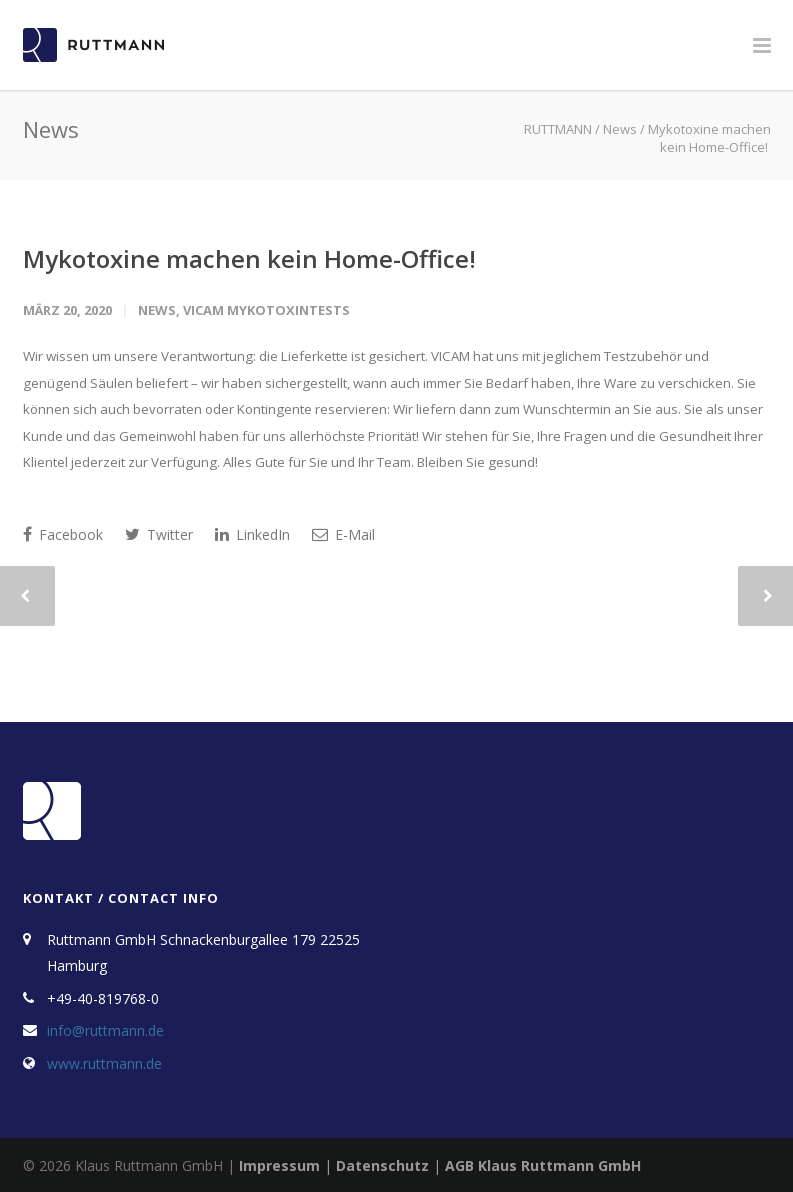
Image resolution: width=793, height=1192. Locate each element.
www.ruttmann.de (104, 1063)
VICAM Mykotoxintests (266, 310)
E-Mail (343, 534)
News (157, 310)
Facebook (63, 534)
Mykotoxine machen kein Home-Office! (252, 258)
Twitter (159, 534)
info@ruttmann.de (105, 1030)
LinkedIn (252, 534)
